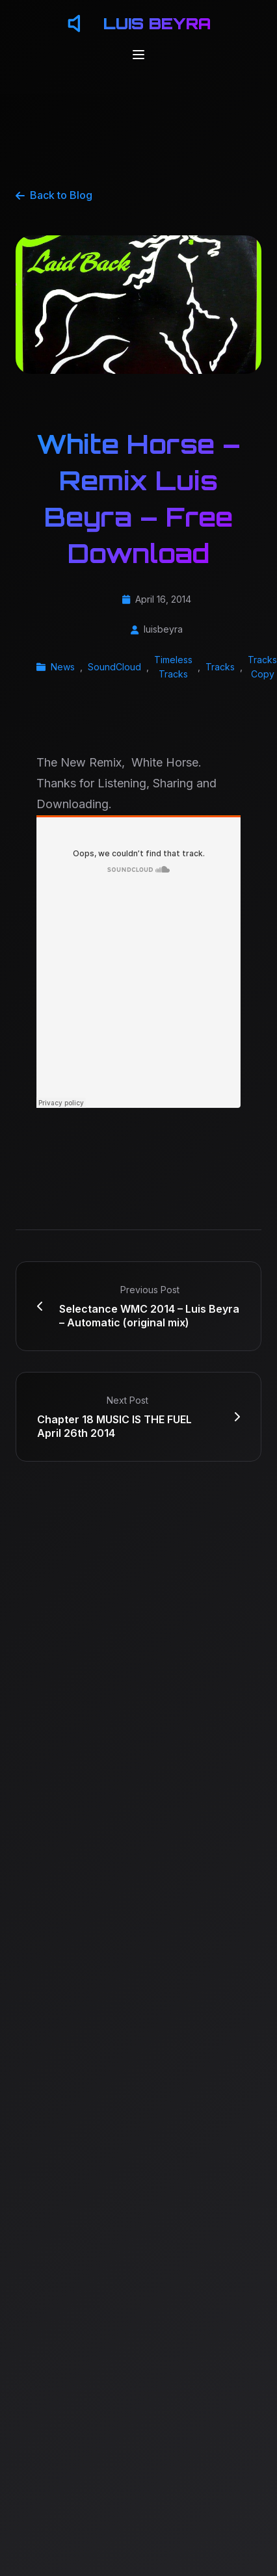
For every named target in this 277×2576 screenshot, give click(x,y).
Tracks (220, 666)
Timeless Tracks (173, 666)
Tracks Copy (262, 666)
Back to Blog (54, 195)
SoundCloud (114, 666)
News (63, 666)
